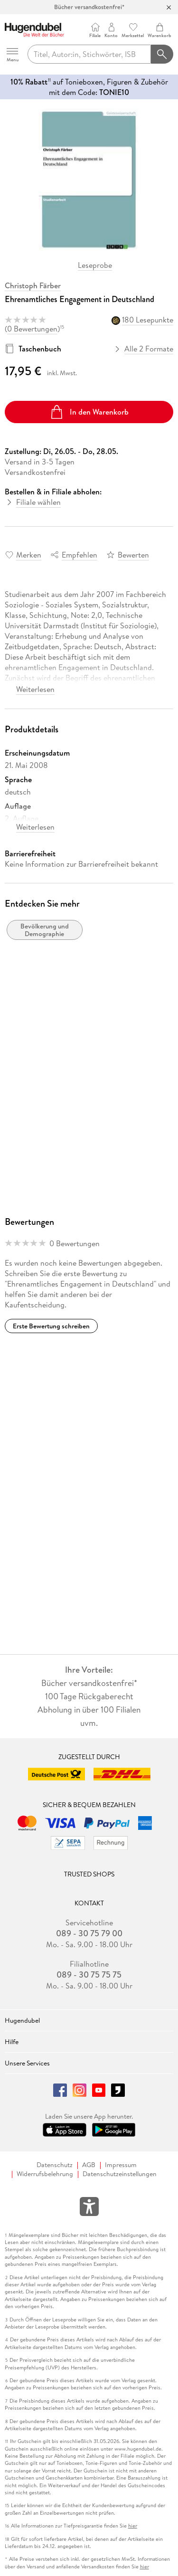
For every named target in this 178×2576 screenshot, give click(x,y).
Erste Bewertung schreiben (51, 1326)
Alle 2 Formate (144, 348)
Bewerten (133, 554)
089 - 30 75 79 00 (89, 1933)
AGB (88, 2164)
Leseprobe (95, 265)
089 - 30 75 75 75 (89, 1974)
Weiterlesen (35, 689)
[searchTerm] (89, 54)
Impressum (121, 2164)
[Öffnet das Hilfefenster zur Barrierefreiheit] (89, 2208)
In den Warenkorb (89, 412)
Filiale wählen (38, 502)
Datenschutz (55, 2164)
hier (132, 2525)
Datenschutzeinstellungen (120, 2173)
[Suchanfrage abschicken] (162, 54)
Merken (28, 554)
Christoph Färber (33, 285)
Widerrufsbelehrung (45, 2173)
